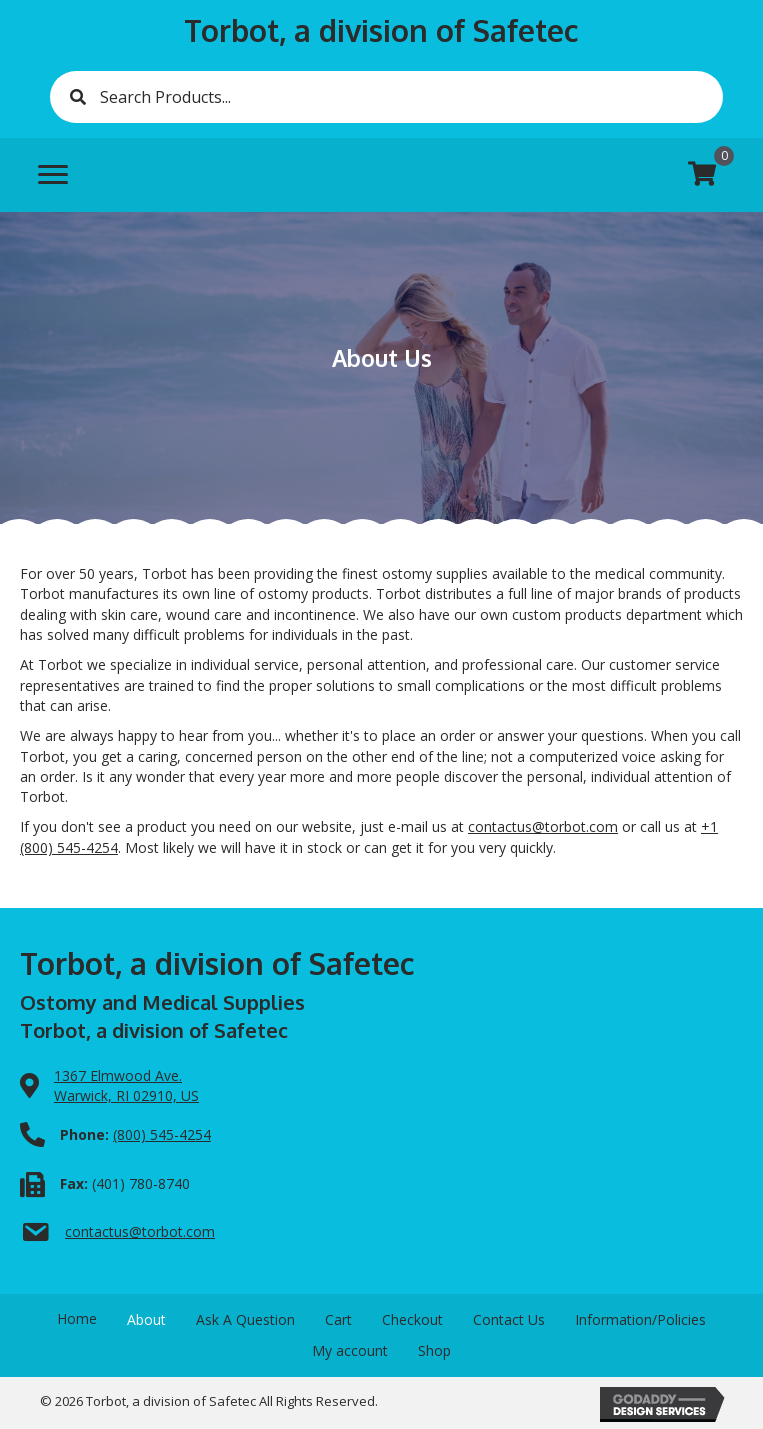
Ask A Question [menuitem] (245, 1319)
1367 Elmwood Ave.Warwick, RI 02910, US (126, 1085)
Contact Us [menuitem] (509, 1319)
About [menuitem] (146, 1319)
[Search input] (386, 97)
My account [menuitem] (350, 1350)
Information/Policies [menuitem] (640, 1319)
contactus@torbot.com (543, 826)
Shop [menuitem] (434, 1350)
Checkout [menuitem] (412, 1319)
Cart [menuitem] (338, 1319)
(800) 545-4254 (162, 1134)
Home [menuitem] (77, 1318)
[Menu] (53, 175)
